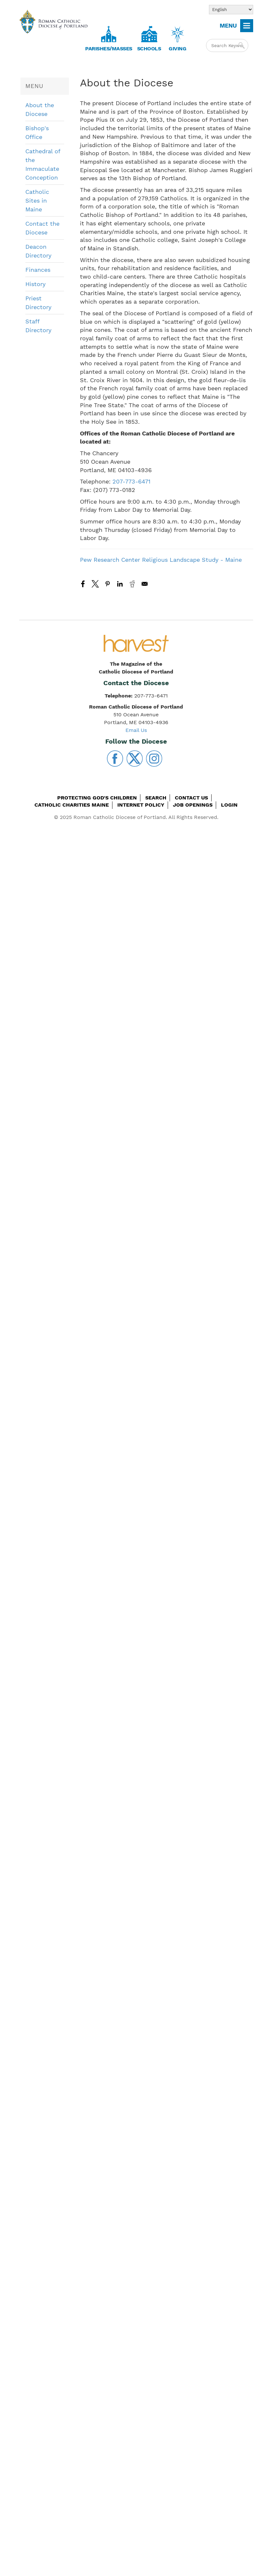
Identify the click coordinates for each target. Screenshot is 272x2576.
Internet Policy (140, 805)
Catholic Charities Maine (71, 805)
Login (229, 805)
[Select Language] (231, 9)
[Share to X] (95, 584)
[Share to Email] (144, 584)
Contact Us (191, 798)
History (35, 284)
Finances (37, 269)
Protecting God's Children (97, 798)
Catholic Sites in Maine (37, 200)
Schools (149, 48)
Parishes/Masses (108, 48)
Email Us (136, 730)
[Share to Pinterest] (107, 584)
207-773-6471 (131, 481)
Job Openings (193, 805)
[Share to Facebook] (83, 584)
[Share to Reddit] (132, 584)
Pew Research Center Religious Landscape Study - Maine (161, 559)
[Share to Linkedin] (120, 584)
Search (155, 798)
